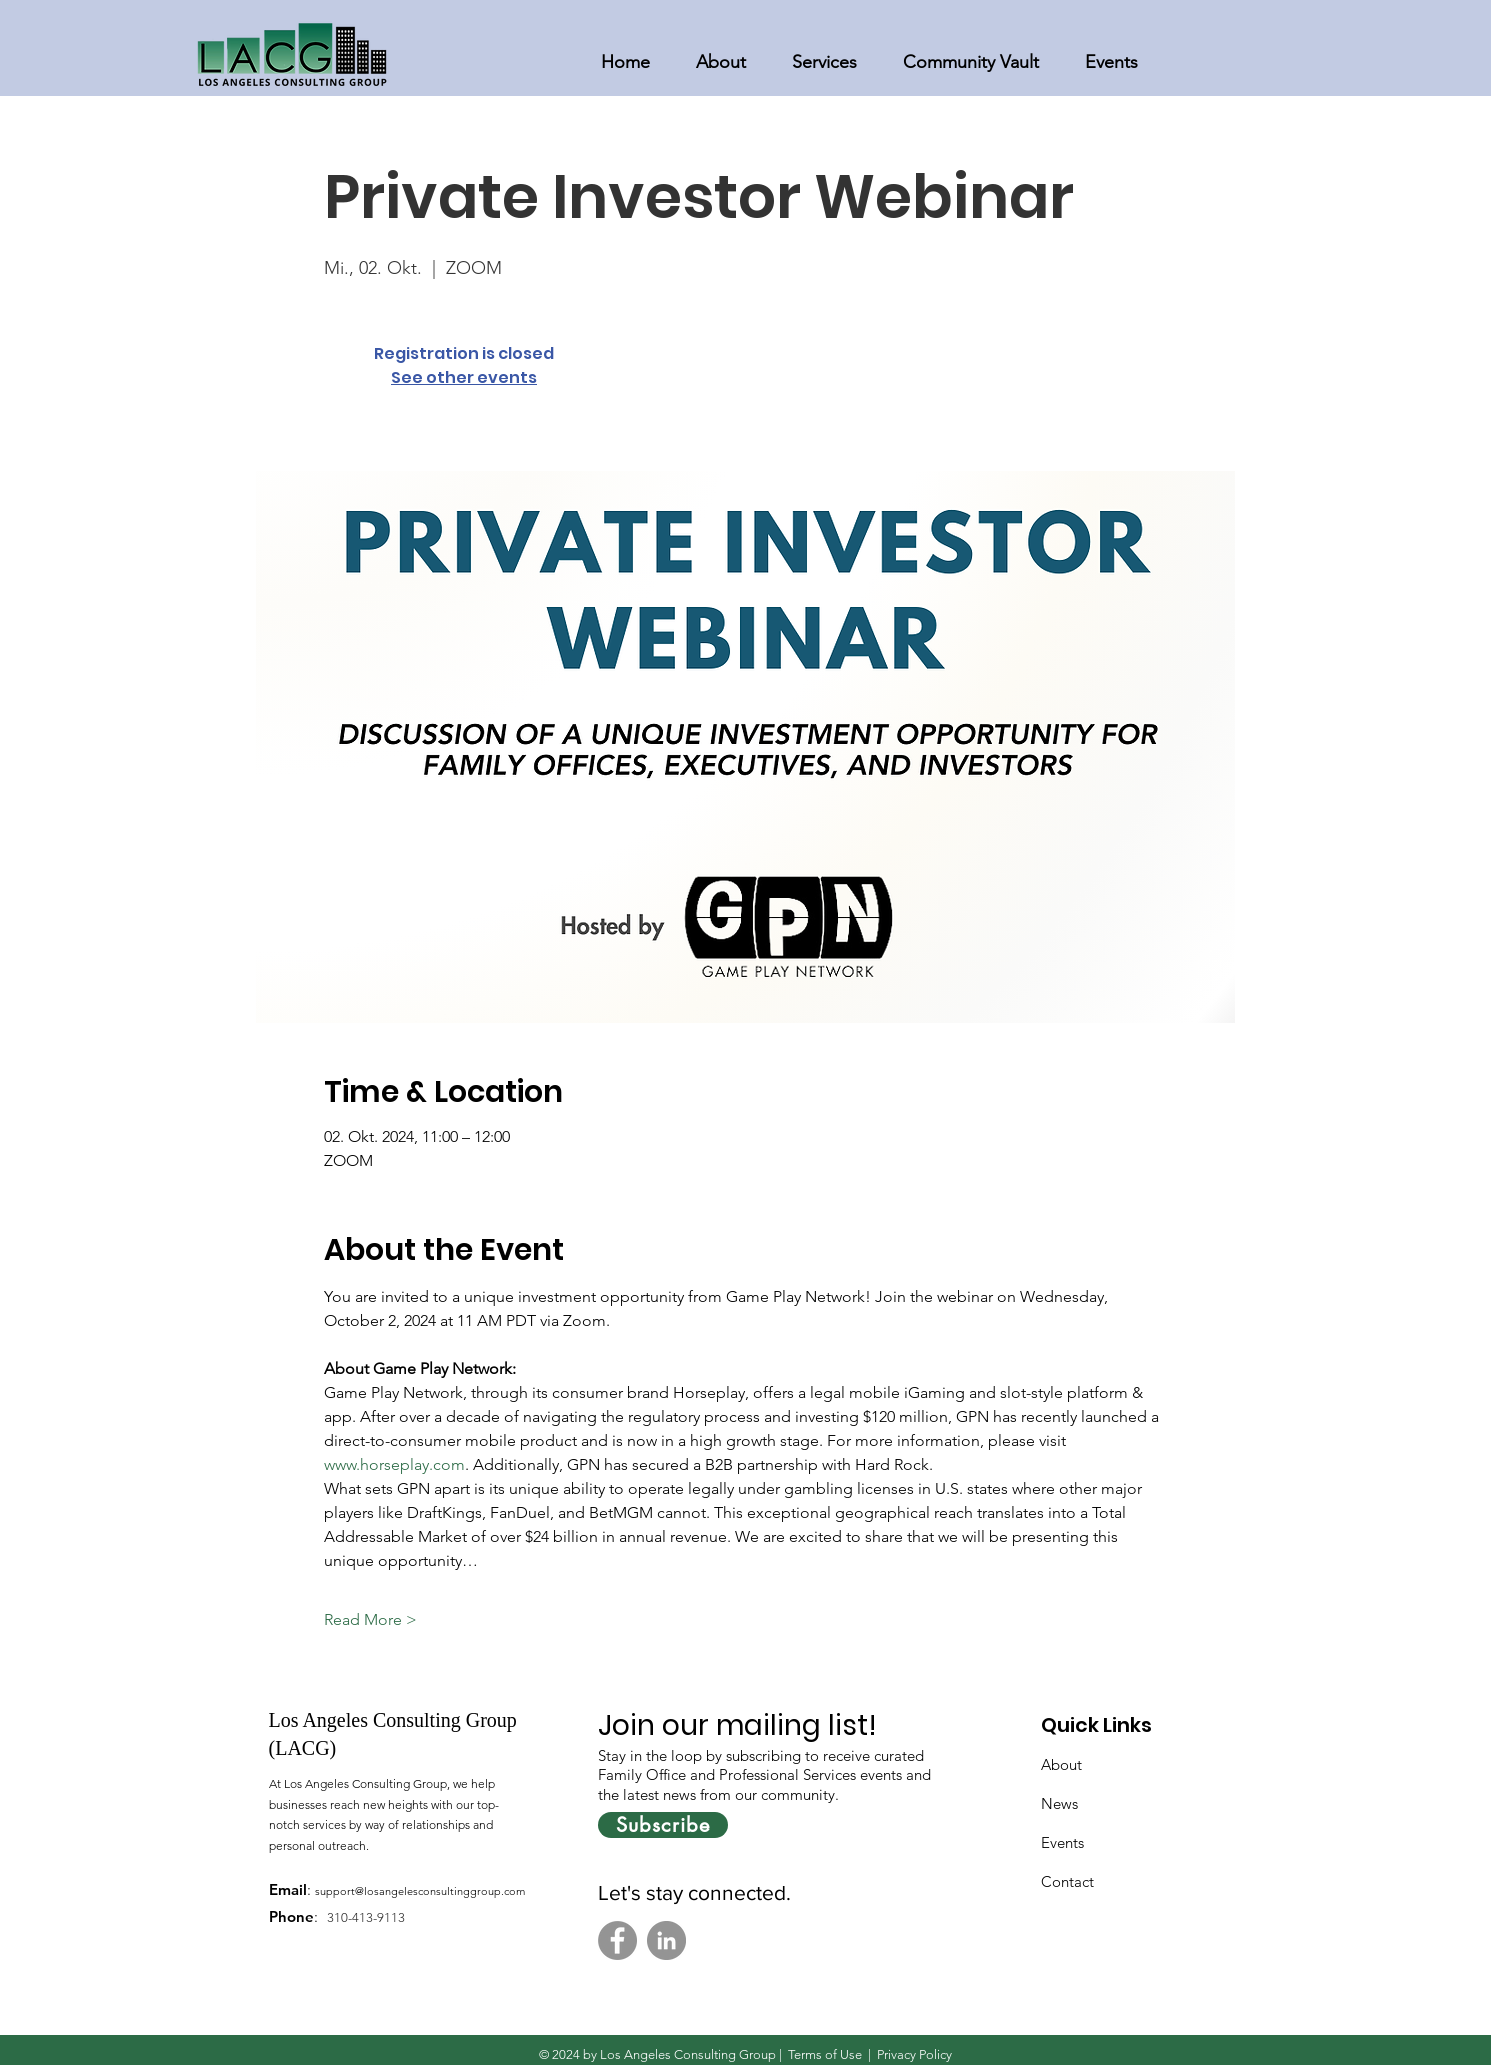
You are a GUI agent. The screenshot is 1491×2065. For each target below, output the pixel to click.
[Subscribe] (663, 1825)
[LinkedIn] (666, 1940)
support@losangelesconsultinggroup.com (420, 1891)
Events (1062, 1842)
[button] (721, 53)
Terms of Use (825, 2054)
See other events (464, 377)
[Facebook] (617, 1940)
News (1059, 1803)
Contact (1067, 1881)
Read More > (370, 1619)
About (1061, 1764)
